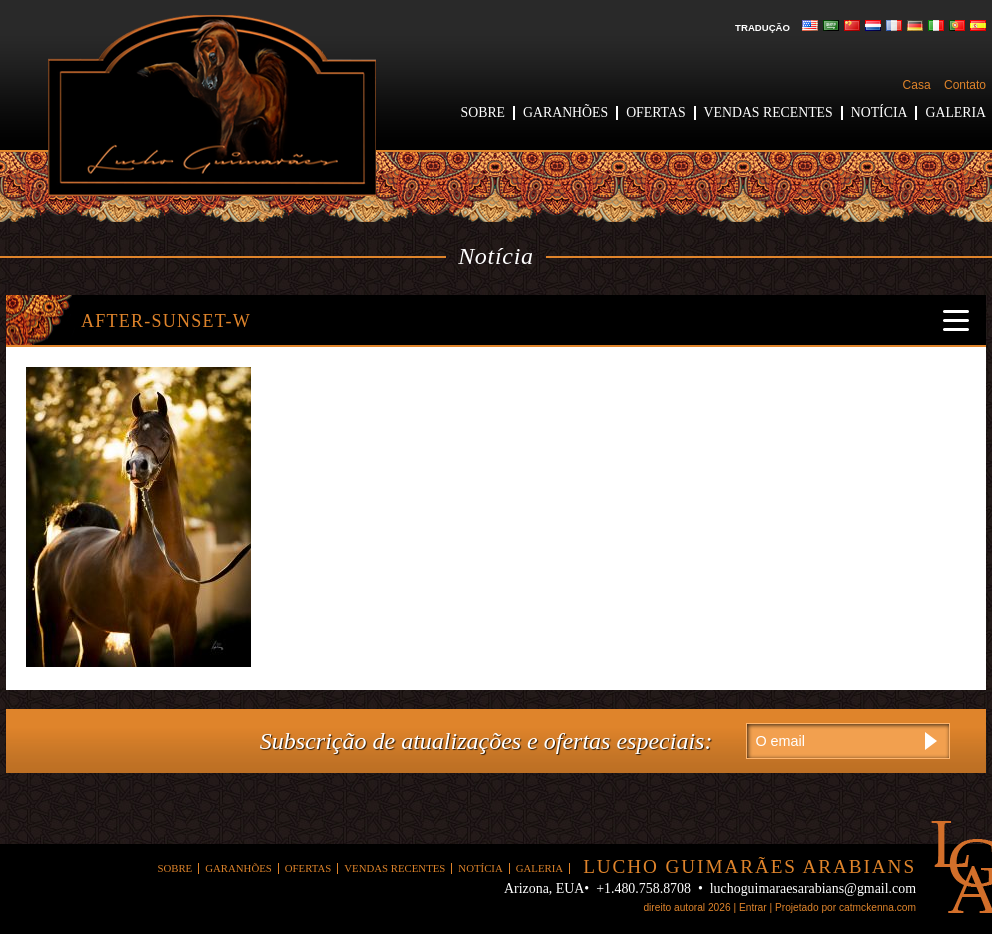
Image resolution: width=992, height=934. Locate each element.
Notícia (879, 112)
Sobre (483, 112)
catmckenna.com (877, 907)
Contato (965, 85)
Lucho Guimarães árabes (212, 105)
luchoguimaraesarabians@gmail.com (813, 888)
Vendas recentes (768, 112)
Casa (917, 85)
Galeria (955, 112)
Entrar (753, 907)
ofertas (655, 112)
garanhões (565, 112)
